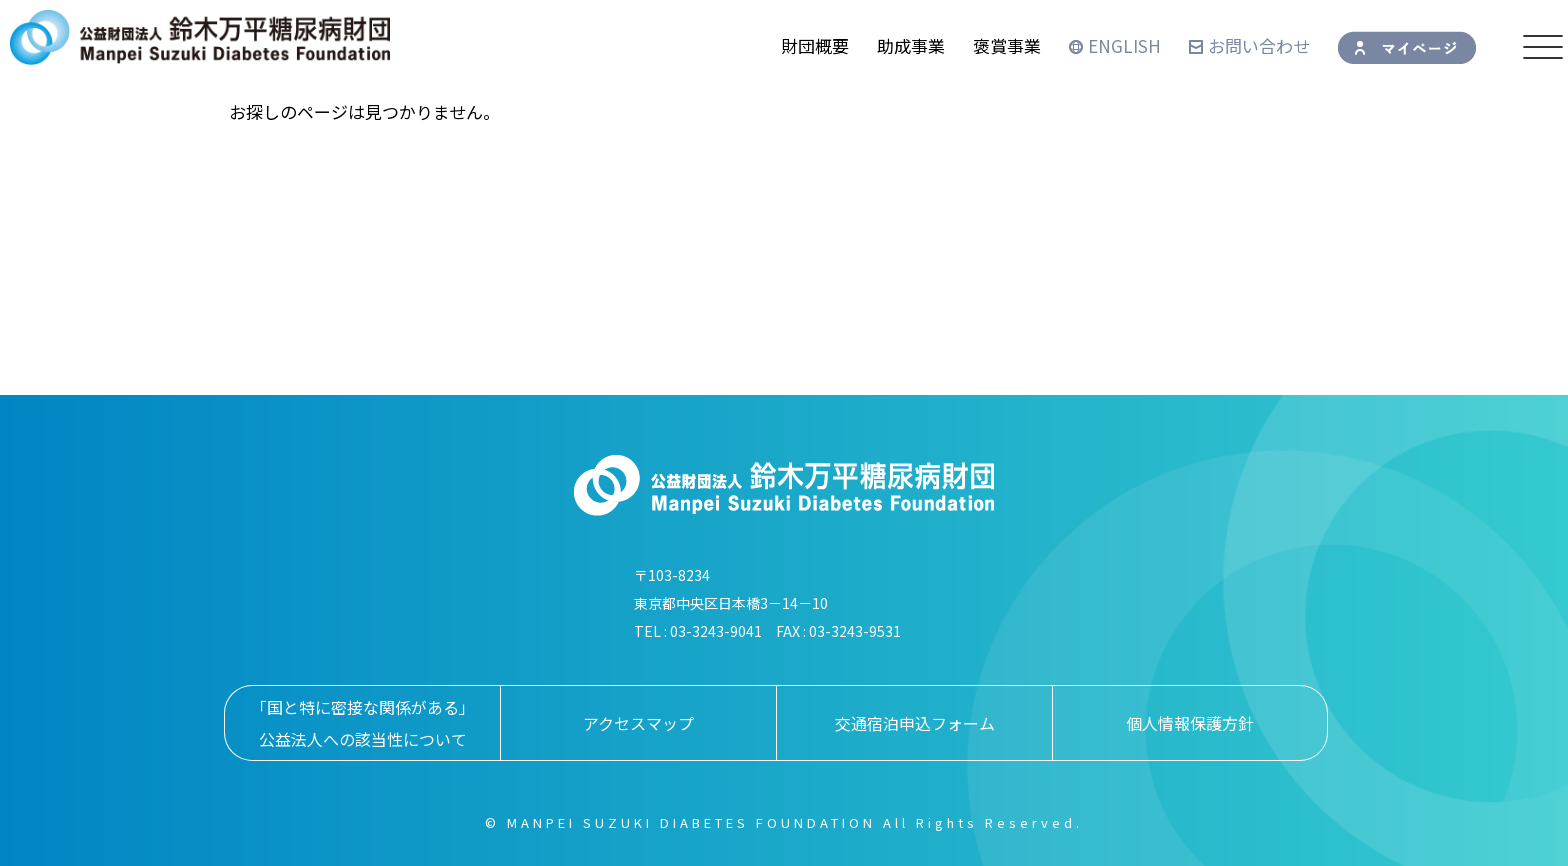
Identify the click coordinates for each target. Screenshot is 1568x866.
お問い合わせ (1249, 45)
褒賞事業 (1007, 45)
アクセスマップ (638, 723)
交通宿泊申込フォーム (915, 723)
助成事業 (911, 45)
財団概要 (815, 45)
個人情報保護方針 (1190, 723)
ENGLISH (1115, 45)
